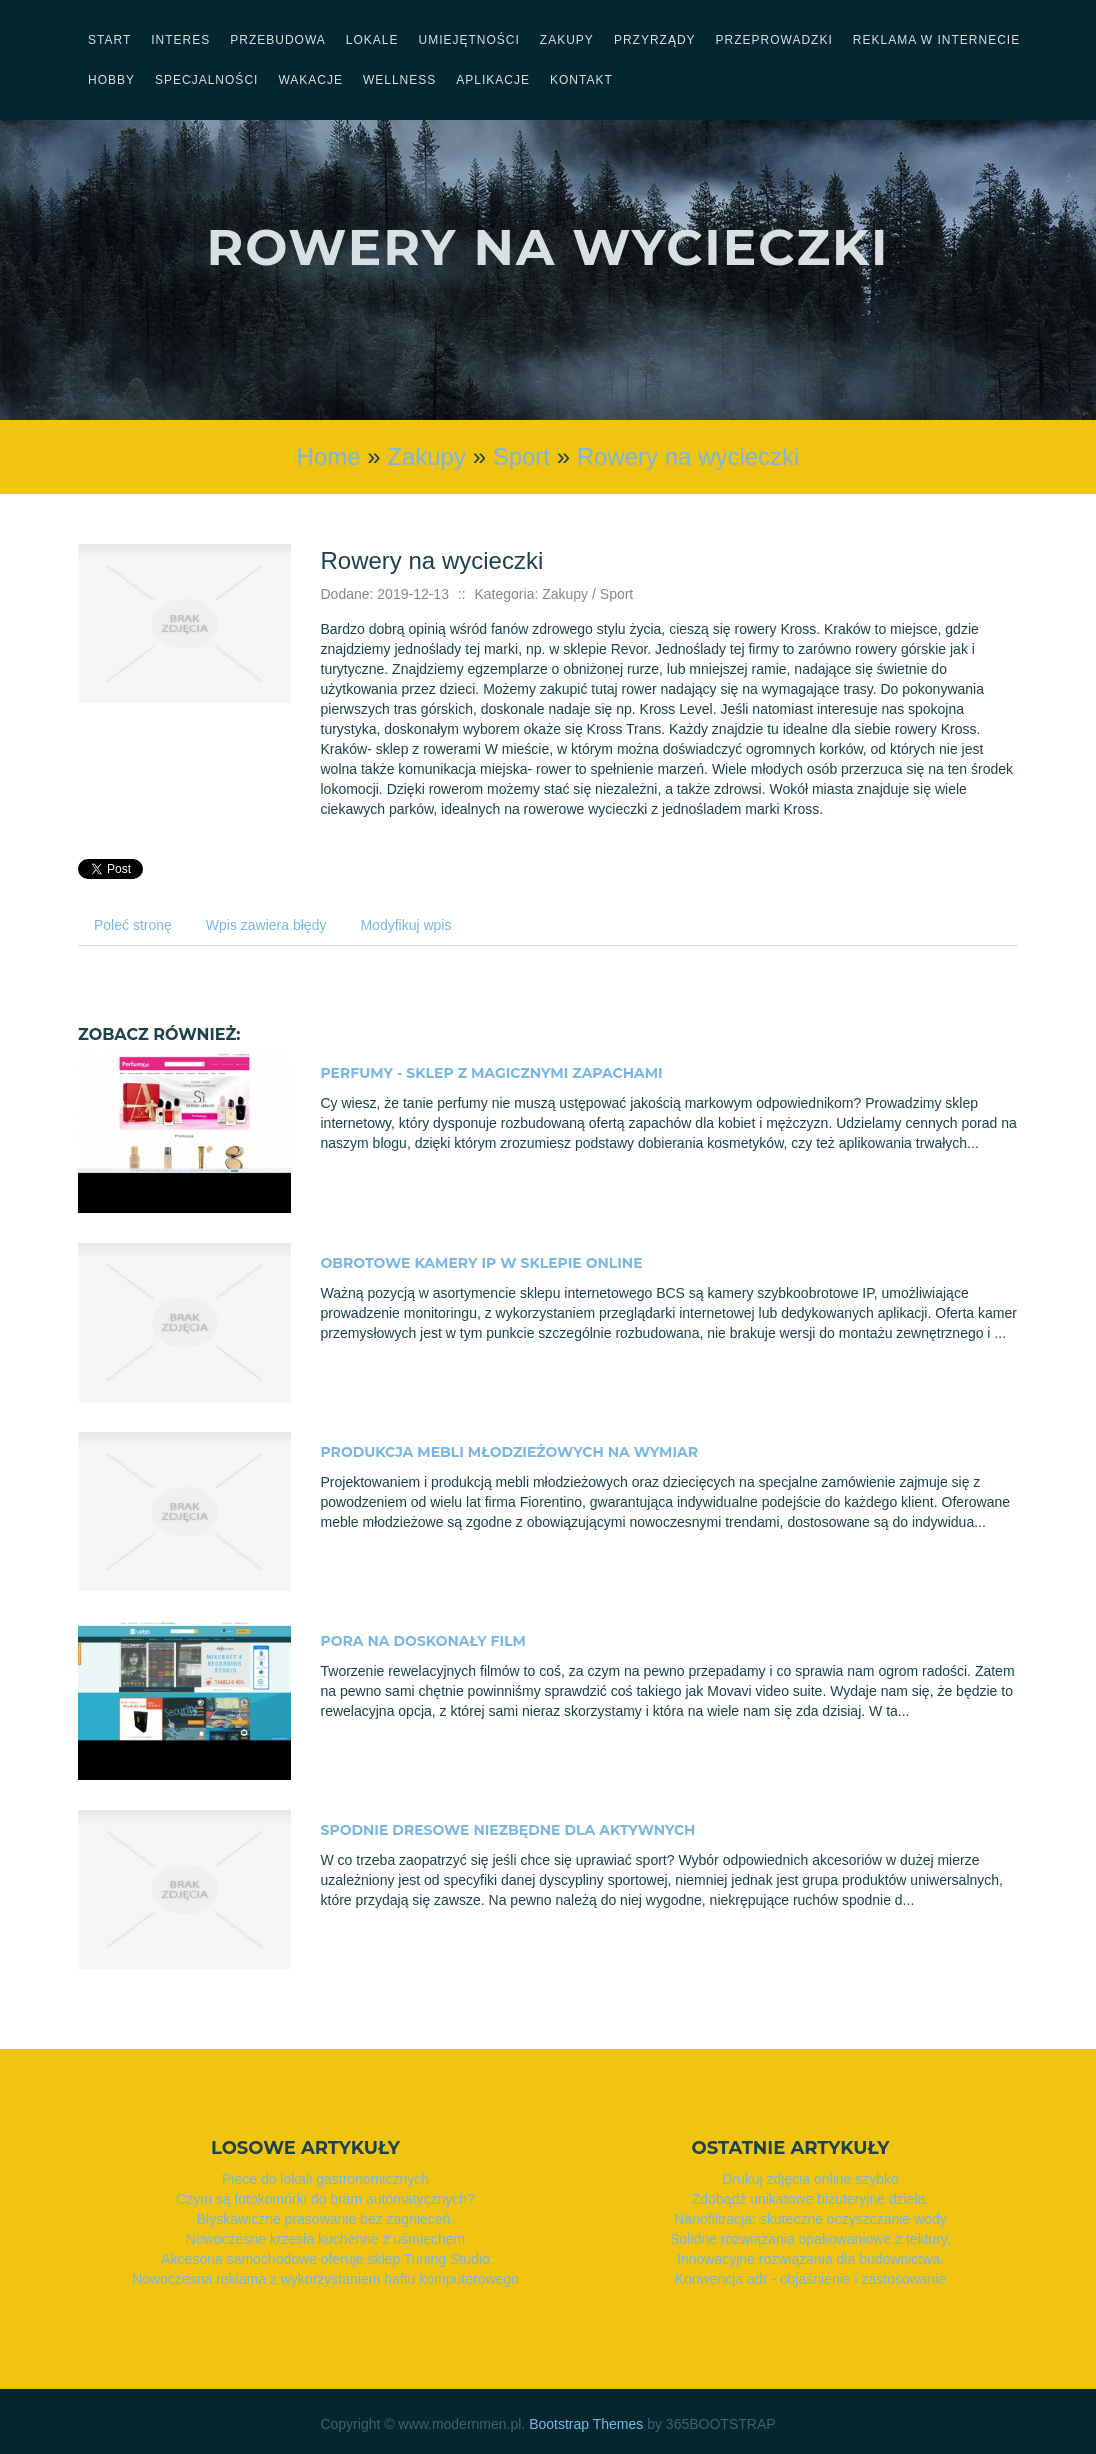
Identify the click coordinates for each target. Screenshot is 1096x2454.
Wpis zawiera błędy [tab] (266, 925)
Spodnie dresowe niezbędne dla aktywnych (508, 1830)
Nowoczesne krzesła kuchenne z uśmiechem (325, 2239)
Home (329, 456)
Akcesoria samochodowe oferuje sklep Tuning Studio (325, 2259)
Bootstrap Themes (586, 2424)
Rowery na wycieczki (688, 456)
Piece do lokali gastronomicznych (325, 2179)
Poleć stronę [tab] (133, 925)
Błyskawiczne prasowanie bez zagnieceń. (326, 2219)
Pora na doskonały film (423, 1641)
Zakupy (426, 456)
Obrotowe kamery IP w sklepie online (482, 1263)
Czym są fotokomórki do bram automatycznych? (325, 2199)
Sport (521, 456)
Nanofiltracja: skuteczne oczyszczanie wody (810, 2219)
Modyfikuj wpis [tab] (405, 925)
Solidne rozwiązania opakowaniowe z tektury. (810, 2239)
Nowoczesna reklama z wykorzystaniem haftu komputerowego (325, 2279)
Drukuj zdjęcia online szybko (810, 2179)
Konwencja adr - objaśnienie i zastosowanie (811, 2279)
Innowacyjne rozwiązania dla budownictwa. (810, 2259)
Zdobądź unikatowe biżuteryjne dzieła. (810, 2199)
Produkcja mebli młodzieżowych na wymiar (510, 1452)
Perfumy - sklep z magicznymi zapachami (492, 1073)
